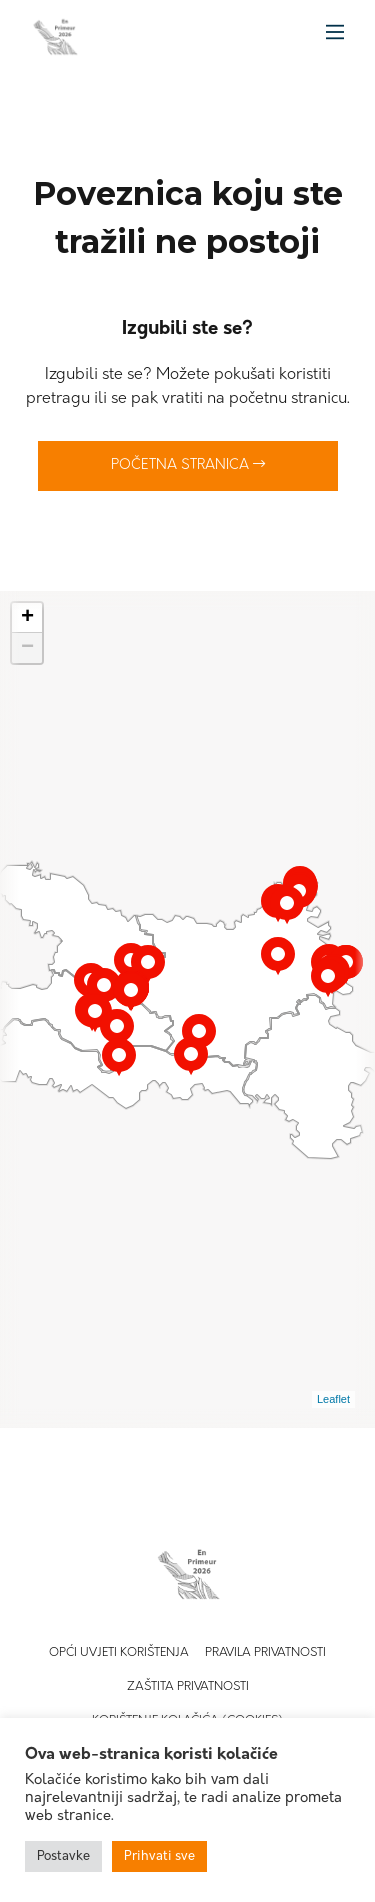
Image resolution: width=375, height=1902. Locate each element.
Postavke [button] (63, 1856)
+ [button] (27, 618)
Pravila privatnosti (265, 1653)
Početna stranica (188, 465)
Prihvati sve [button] (159, 1856)
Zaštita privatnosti (188, 1687)
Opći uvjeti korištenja (119, 1653)
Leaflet (333, 1399)
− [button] (27, 648)
